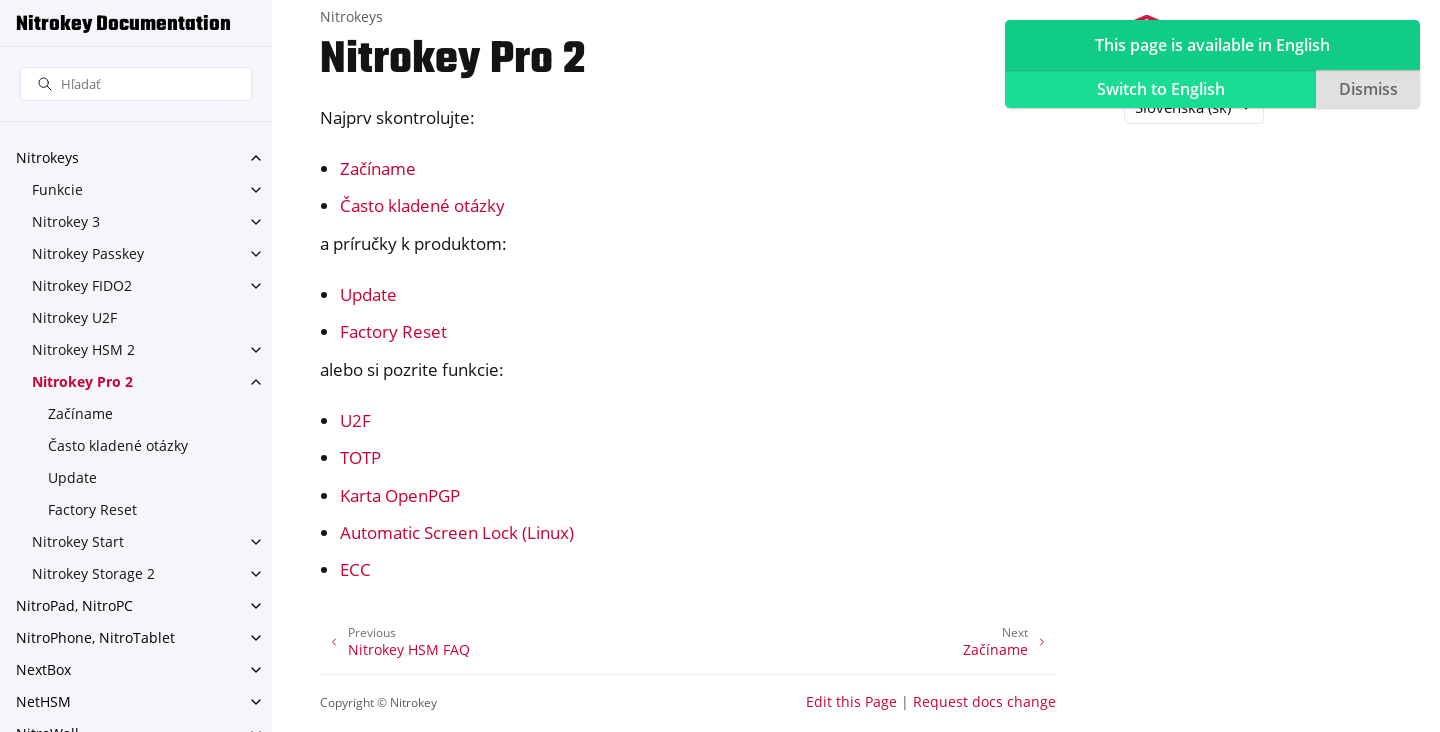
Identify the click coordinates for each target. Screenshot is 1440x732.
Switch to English (1161, 89)
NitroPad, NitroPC (74, 605)
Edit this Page (851, 701)
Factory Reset (92, 509)
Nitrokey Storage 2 (93, 573)
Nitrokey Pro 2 (82, 381)
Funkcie (57, 189)
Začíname (80, 413)
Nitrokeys (47, 157)
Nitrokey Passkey (88, 253)
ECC (355, 569)
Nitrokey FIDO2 (82, 285)
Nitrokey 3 (66, 221)
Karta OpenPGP (400, 495)
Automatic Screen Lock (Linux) (457, 532)
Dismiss (1368, 89)
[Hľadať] (136, 84)
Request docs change (984, 701)
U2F (355, 420)
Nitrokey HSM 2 (83, 349)
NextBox (43, 669)
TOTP (360, 457)
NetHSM (43, 701)
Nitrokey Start (78, 541)
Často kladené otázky (118, 445)
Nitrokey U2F (74, 317)
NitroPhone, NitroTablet (95, 637)
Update (72, 477)
